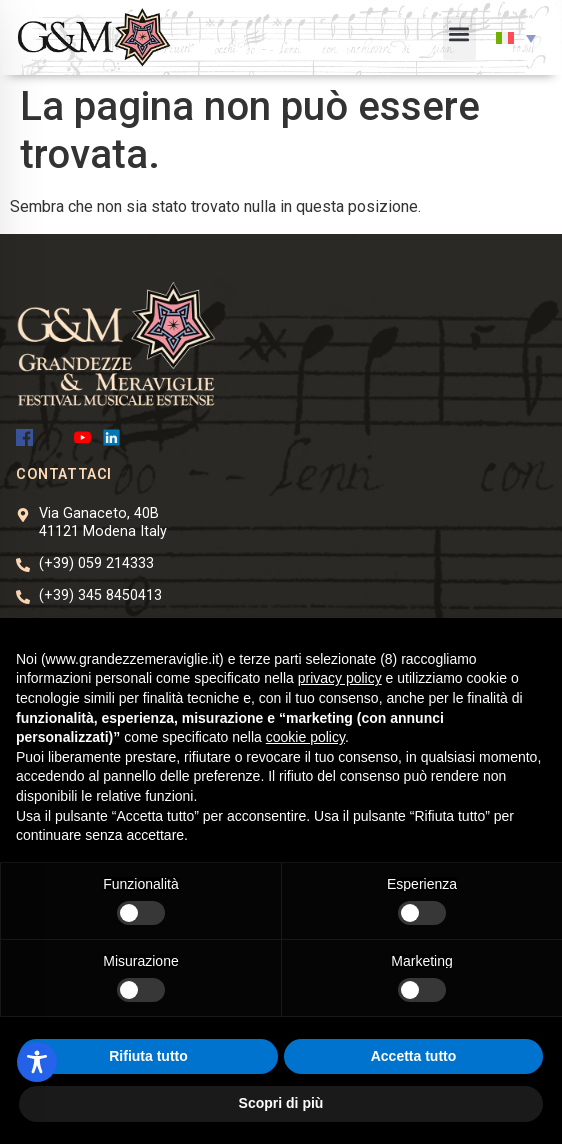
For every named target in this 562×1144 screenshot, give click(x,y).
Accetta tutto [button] (414, 1056)
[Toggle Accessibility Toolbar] (37, 1062)
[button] (459, 38)
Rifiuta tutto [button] (148, 1056)
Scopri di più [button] (281, 1103)
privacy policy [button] (340, 678)
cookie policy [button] (305, 737)
